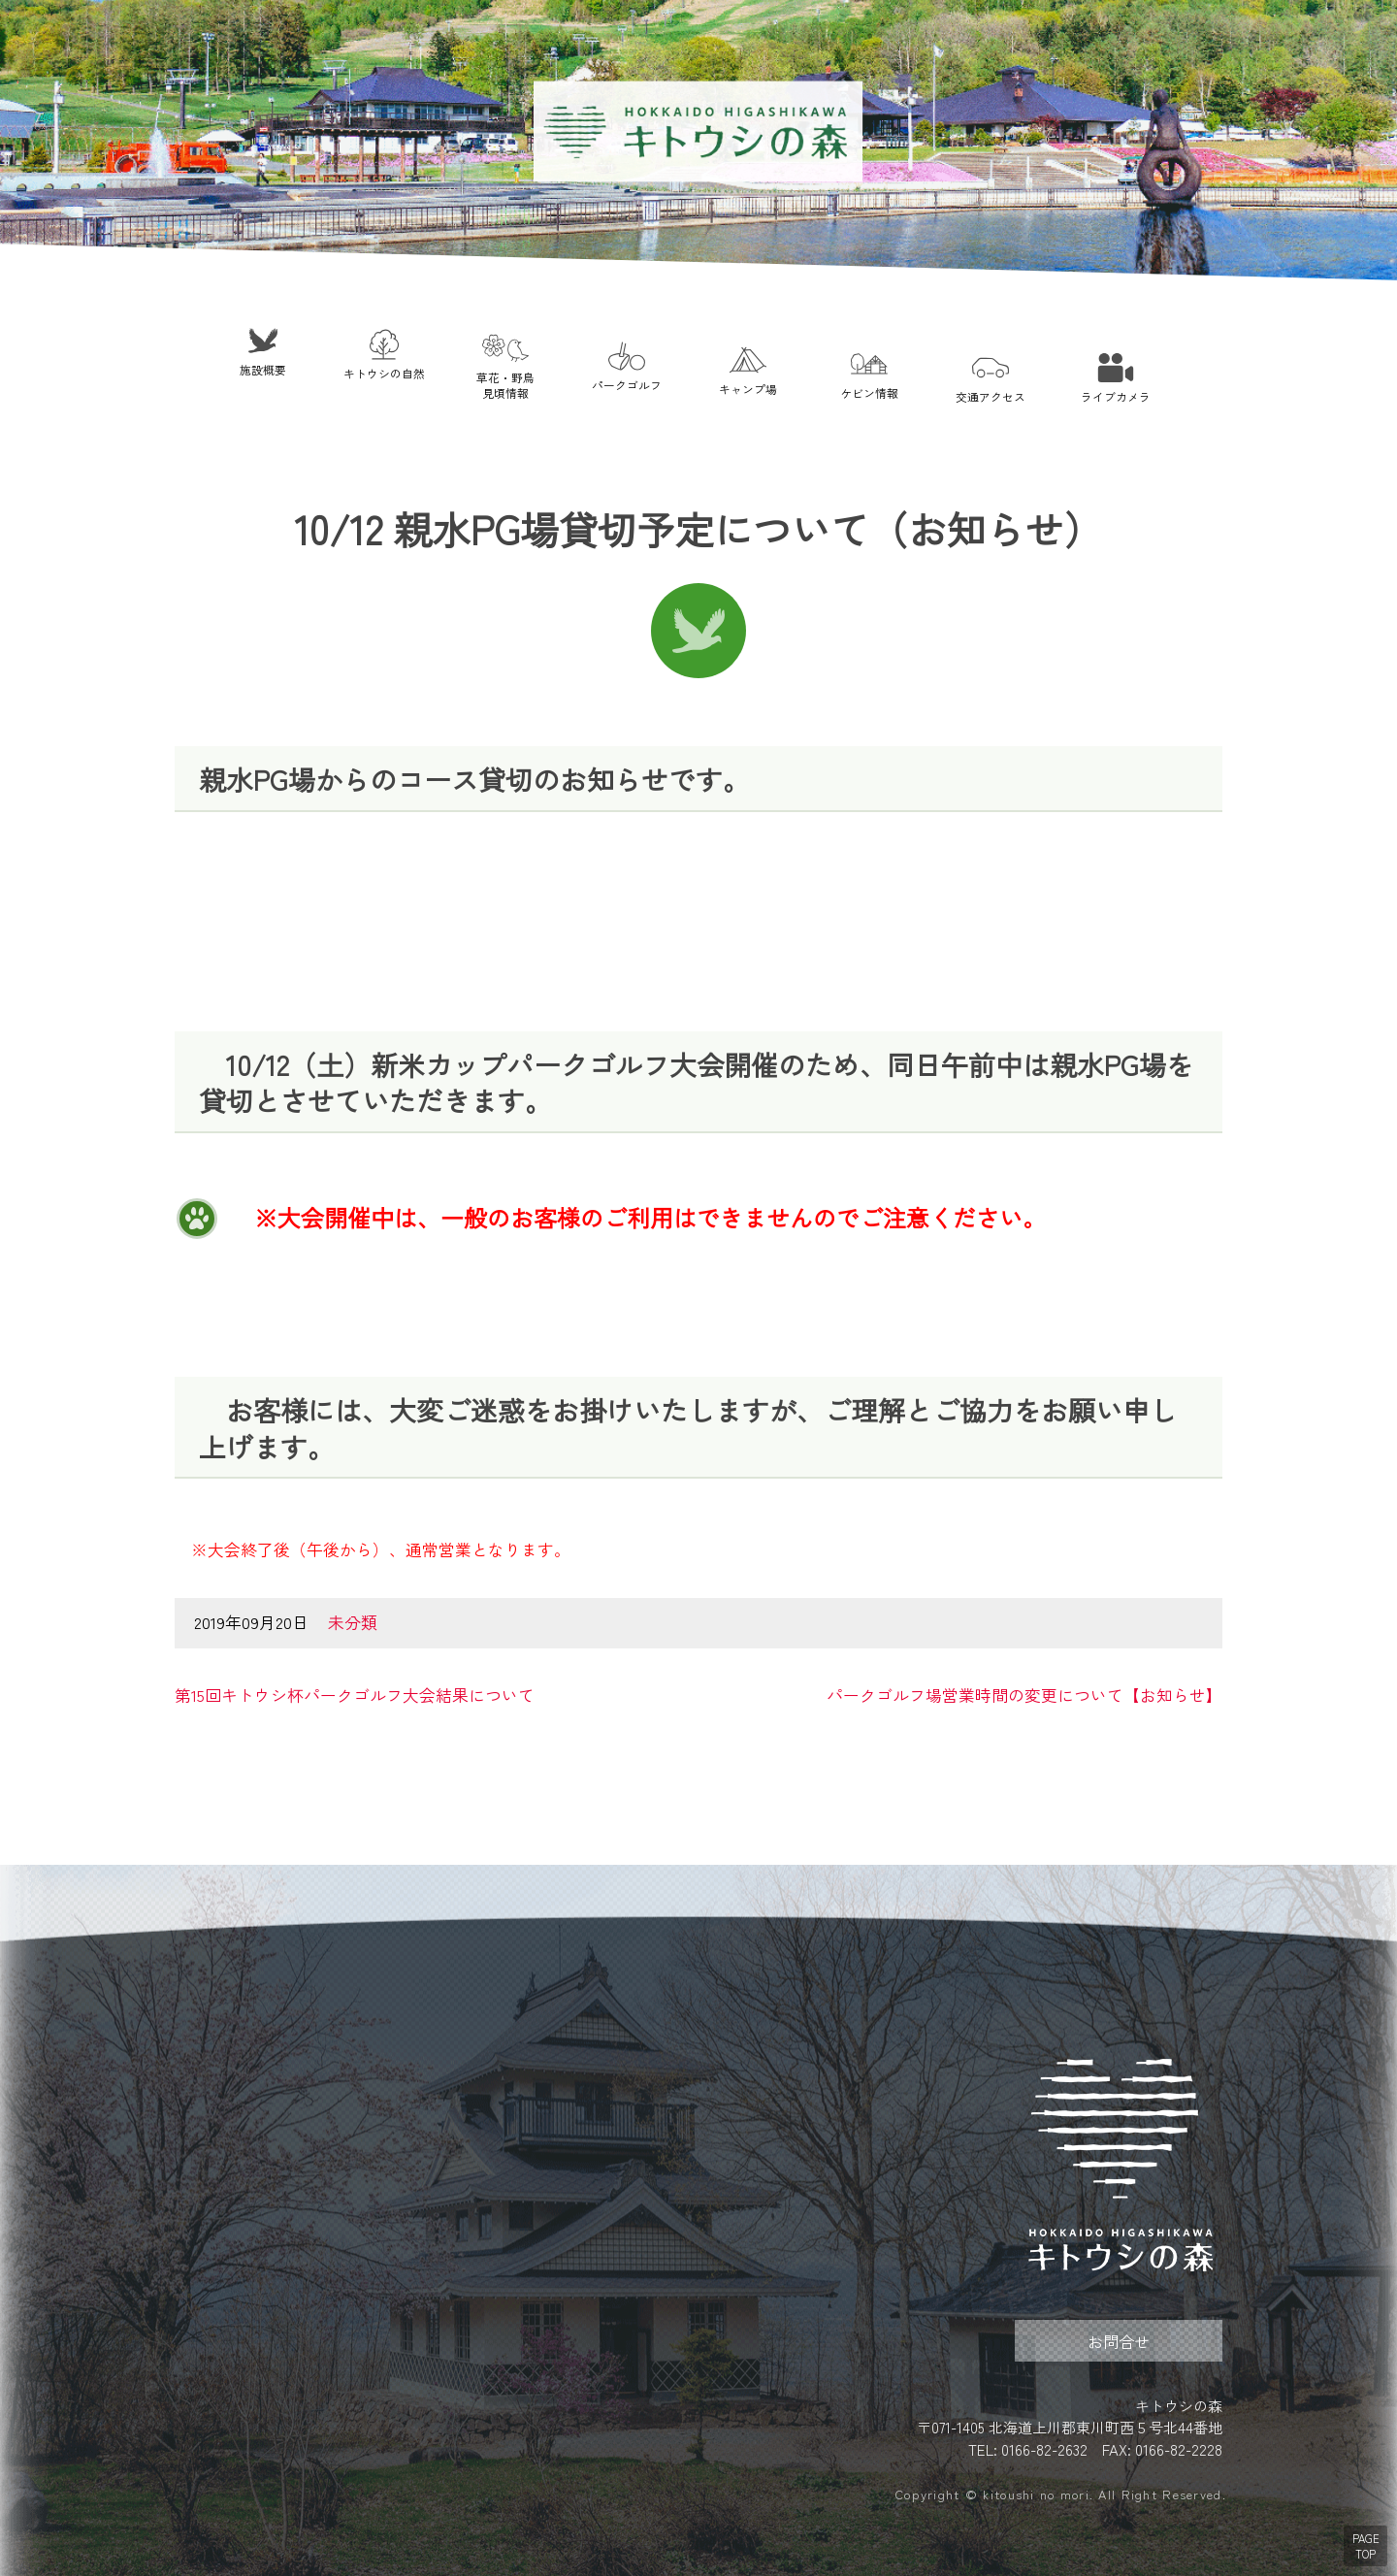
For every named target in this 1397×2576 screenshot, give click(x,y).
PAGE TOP (1366, 2545)
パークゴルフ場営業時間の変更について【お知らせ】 (1024, 1695)
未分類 (352, 1622)
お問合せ (1119, 2341)
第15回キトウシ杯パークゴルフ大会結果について (355, 1695)
